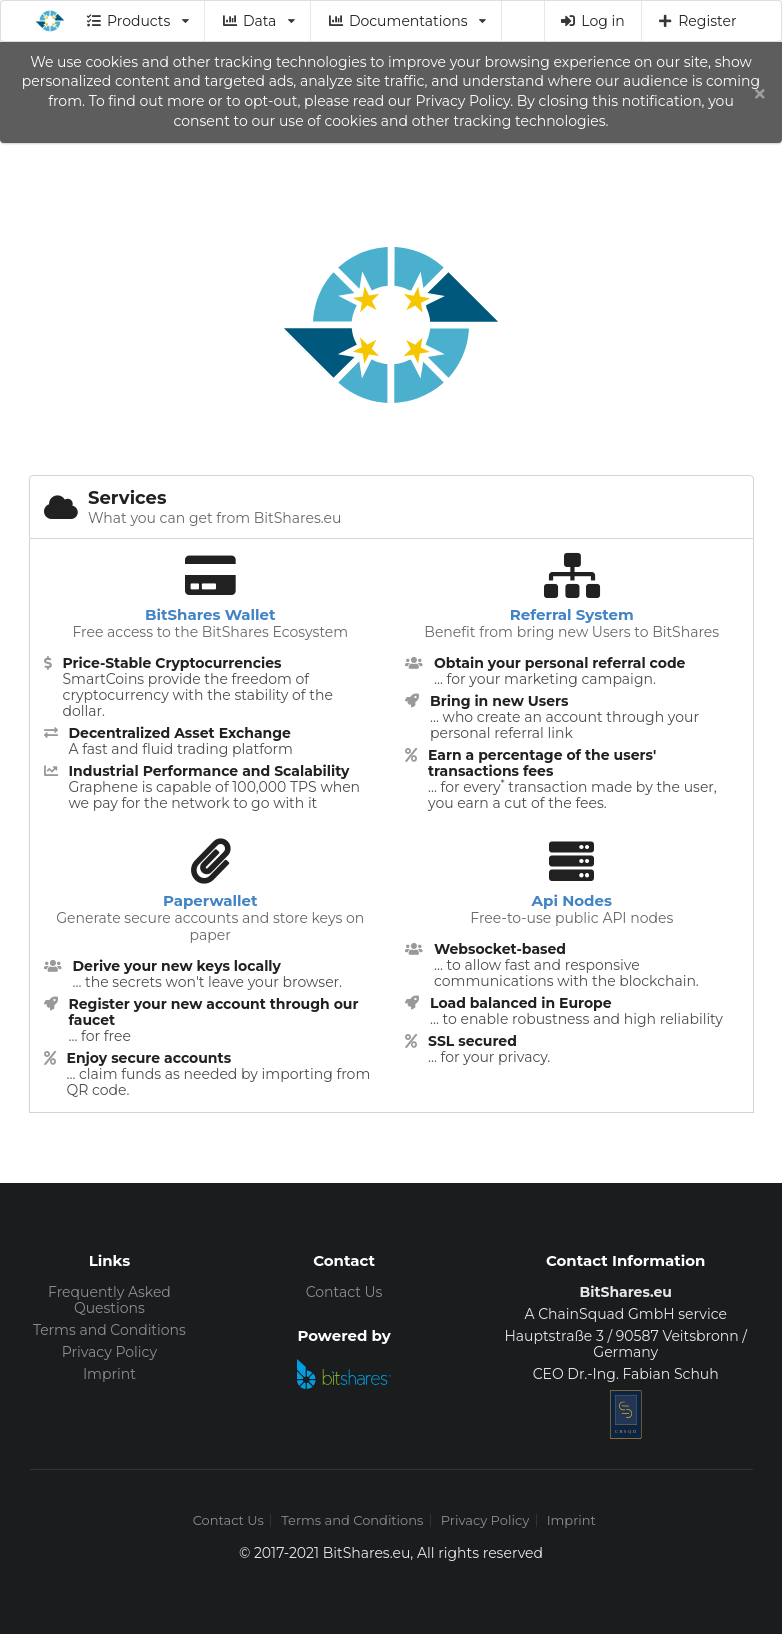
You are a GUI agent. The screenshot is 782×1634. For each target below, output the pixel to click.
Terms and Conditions (109, 1330)
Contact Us (344, 1292)
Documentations (406, 21)
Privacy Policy (109, 1352)
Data (258, 21)
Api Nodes (572, 900)
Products (138, 21)
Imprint (109, 1373)
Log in (592, 21)
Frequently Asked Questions (109, 1300)
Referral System (572, 614)
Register (697, 21)
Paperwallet (210, 900)
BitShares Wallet (210, 614)
